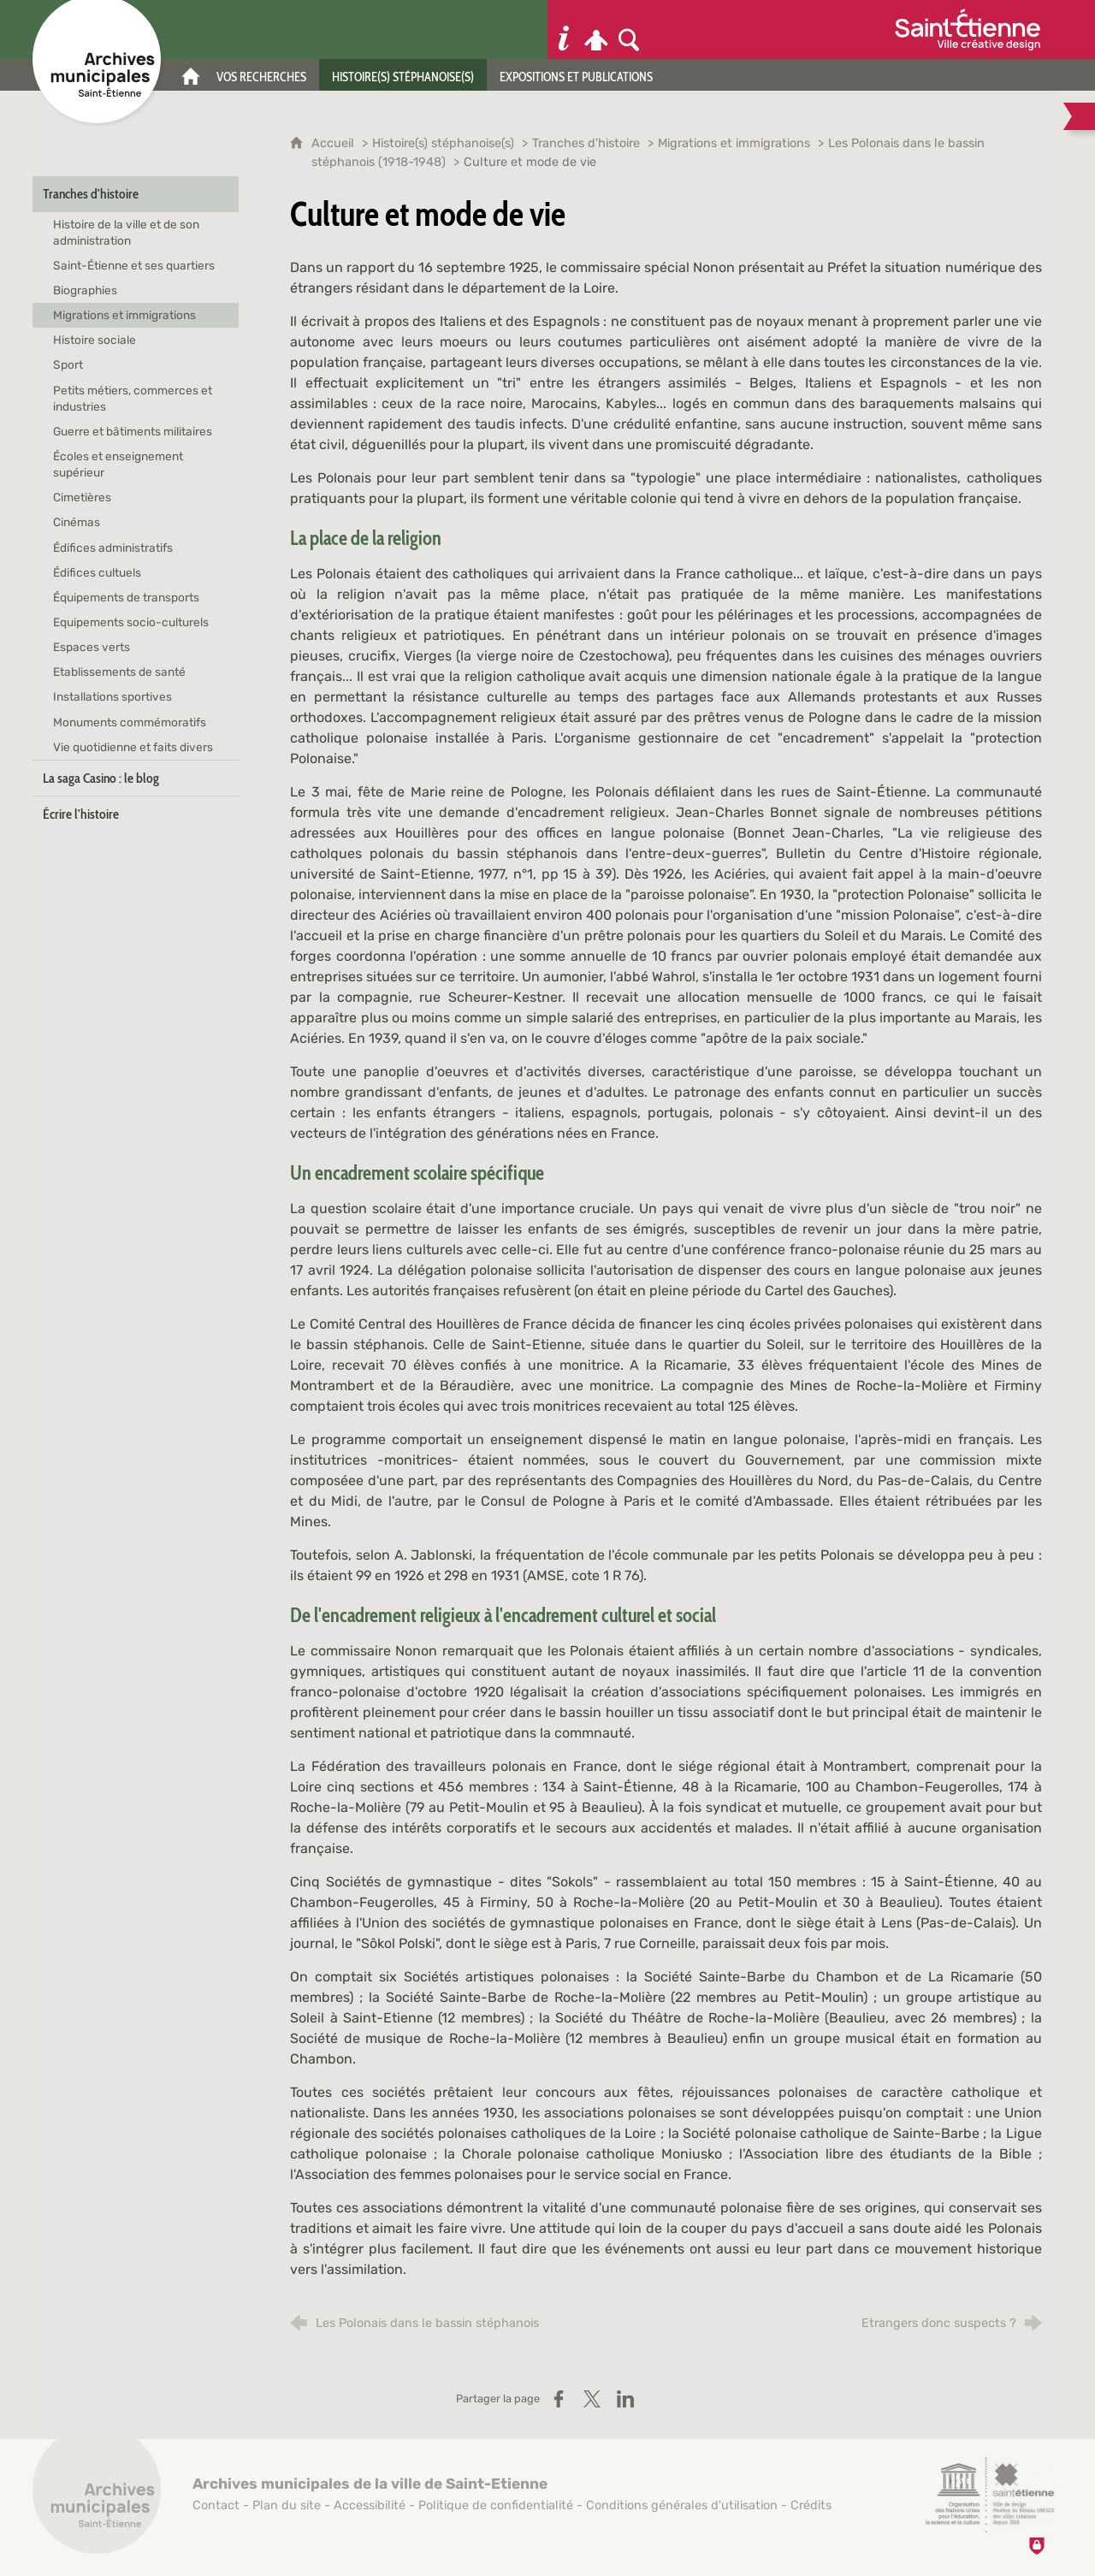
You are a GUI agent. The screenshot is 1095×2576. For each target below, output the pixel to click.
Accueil (334, 143)
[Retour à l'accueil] (97, 2499)
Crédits (811, 2505)
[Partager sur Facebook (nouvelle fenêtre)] (558, 2398)
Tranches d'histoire (586, 143)
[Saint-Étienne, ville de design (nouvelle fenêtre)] (989, 2494)
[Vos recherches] (261, 75)
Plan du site (286, 2505)
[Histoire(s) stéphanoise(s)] (403, 75)
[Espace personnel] (596, 29)
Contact (216, 2505)
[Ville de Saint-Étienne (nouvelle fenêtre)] (967, 29)
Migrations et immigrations (734, 143)
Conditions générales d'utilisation (682, 2505)
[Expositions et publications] (576, 75)
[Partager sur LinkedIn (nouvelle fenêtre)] (625, 2398)
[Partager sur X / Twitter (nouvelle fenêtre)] (592, 2398)
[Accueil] (191, 75)
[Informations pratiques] (564, 29)
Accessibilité (369, 2505)
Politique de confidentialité (495, 2505)
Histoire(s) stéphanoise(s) (443, 143)
